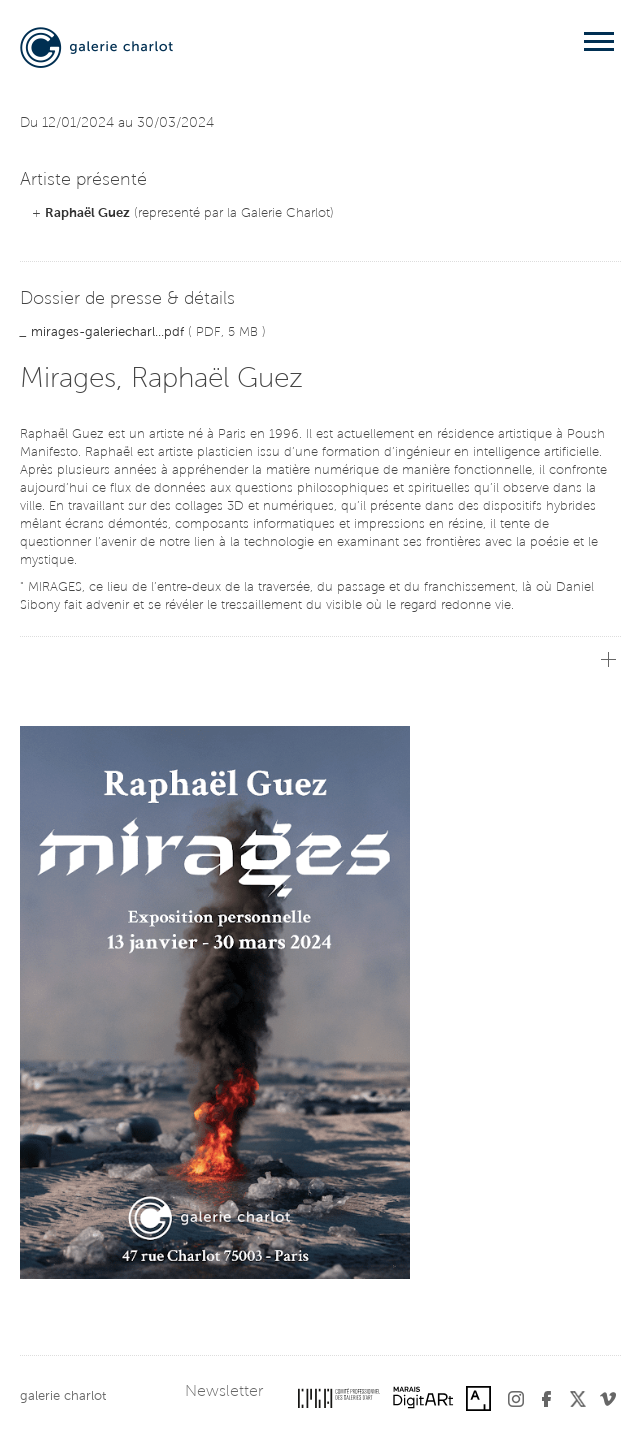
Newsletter (224, 1392)
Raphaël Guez (87, 213)
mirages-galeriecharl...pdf (107, 332)
